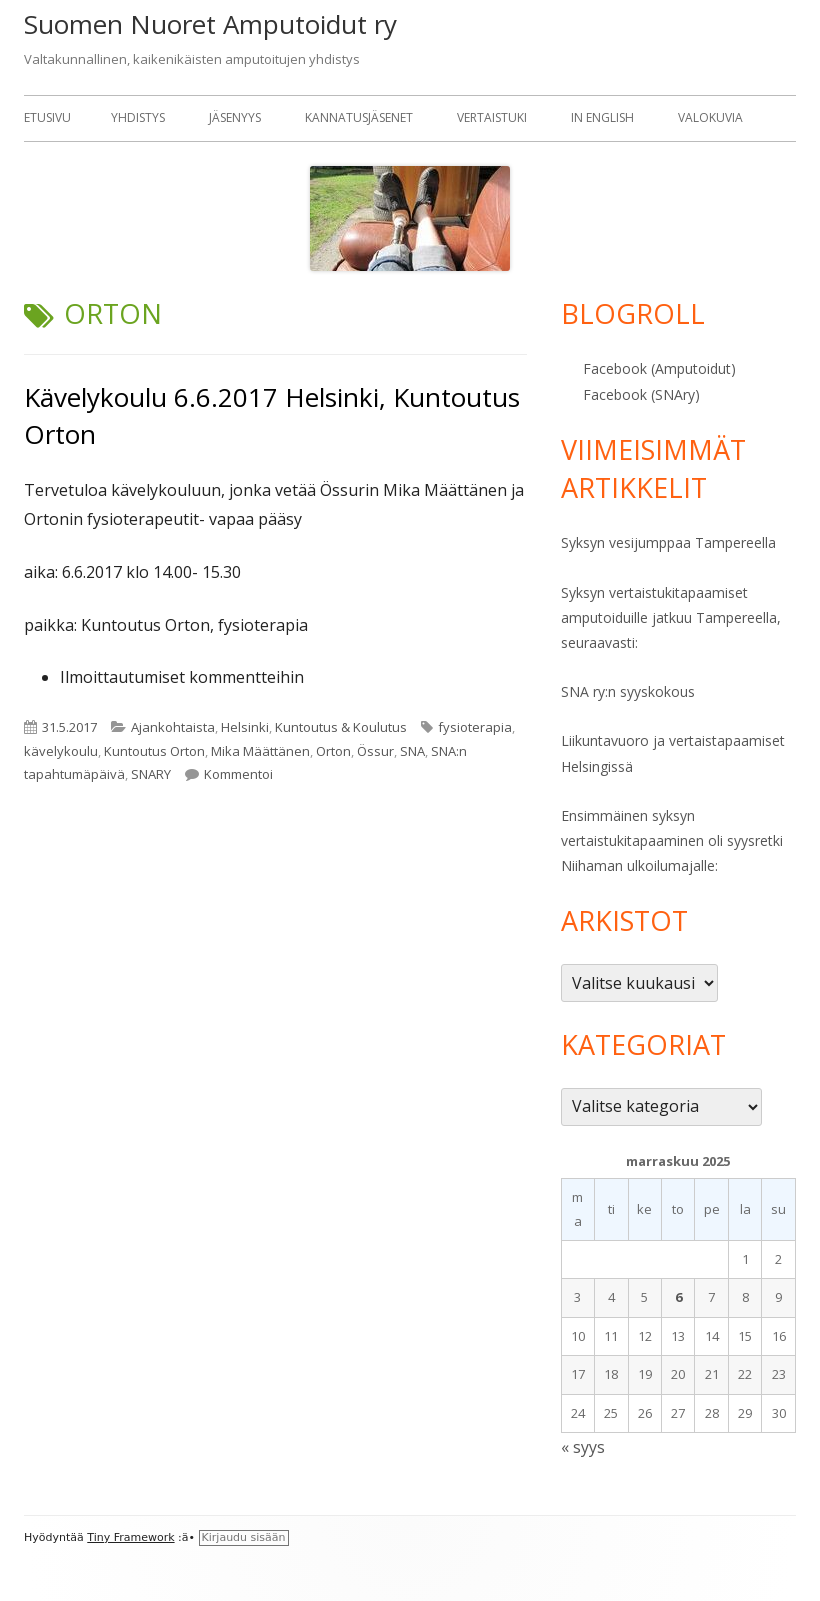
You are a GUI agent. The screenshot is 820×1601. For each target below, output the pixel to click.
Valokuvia (710, 117)
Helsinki (245, 727)
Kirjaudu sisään (244, 1537)
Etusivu (47, 117)
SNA (412, 751)
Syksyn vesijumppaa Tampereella (668, 542)
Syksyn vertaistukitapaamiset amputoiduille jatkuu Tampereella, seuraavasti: (671, 617)
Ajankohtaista (173, 727)
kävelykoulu (61, 751)
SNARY (151, 774)
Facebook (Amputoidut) (659, 368)
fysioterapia (475, 727)
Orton (333, 751)
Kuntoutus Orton (154, 751)
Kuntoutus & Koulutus (341, 727)
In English (602, 117)
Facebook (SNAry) (641, 394)
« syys (583, 1447)
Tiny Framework (130, 1537)
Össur (375, 751)
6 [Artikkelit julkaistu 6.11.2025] (678, 1297)
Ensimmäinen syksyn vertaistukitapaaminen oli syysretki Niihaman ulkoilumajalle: (672, 840)
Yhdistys (138, 117)
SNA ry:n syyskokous (628, 691)
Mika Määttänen (260, 751)
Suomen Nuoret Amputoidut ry (210, 24)
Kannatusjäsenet (359, 117)
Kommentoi (238, 774)
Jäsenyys (235, 117)
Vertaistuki (492, 117)
